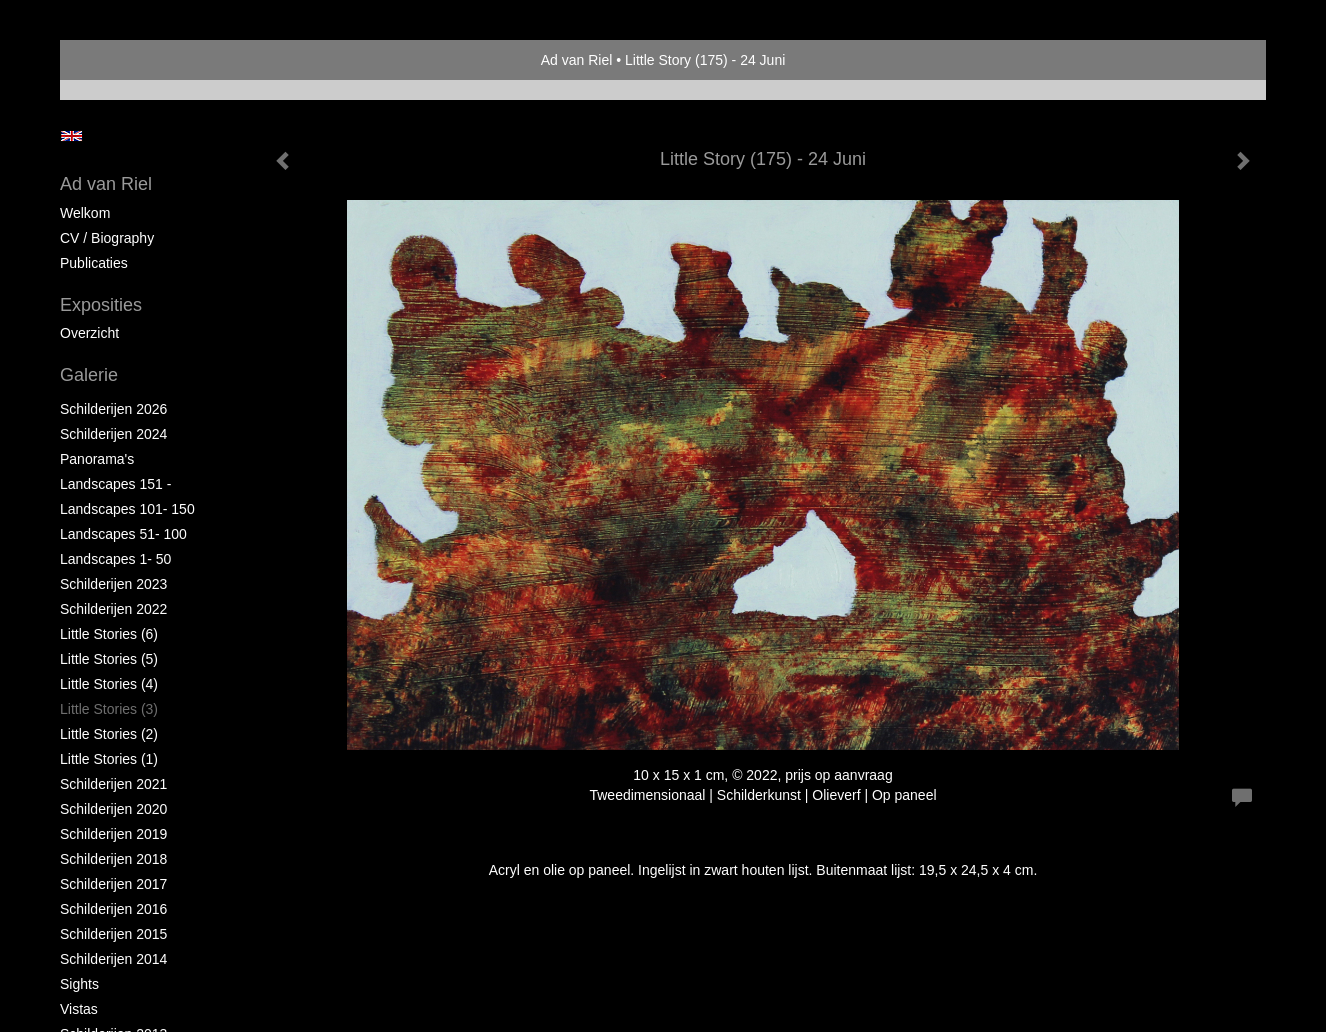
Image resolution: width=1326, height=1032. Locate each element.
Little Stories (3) (109, 709)
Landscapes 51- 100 (123, 534)
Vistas (79, 1009)
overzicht (89, 333)
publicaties (94, 263)
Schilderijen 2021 (113, 784)
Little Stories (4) (109, 684)
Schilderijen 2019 (113, 834)
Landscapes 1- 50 (115, 559)
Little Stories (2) (109, 734)
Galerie (89, 375)
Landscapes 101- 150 (127, 509)
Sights (79, 984)
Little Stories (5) (109, 659)
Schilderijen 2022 (113, 609)
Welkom (85, 213)
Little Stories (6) (109, 634)
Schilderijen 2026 (113, 409)
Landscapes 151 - (115, 484)
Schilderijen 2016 (113, 909)
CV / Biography (107, 238)
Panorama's (97, 459)
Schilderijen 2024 (113, 434)
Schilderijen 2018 (113, 859)
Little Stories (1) (109, 759)
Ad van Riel (577, 60)
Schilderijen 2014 (113, 959)
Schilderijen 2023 (113, 584)
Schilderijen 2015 (113, 934)
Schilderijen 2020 (113, 809)
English (71, 136)
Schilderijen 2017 (113, 884)
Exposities (101, 305)
